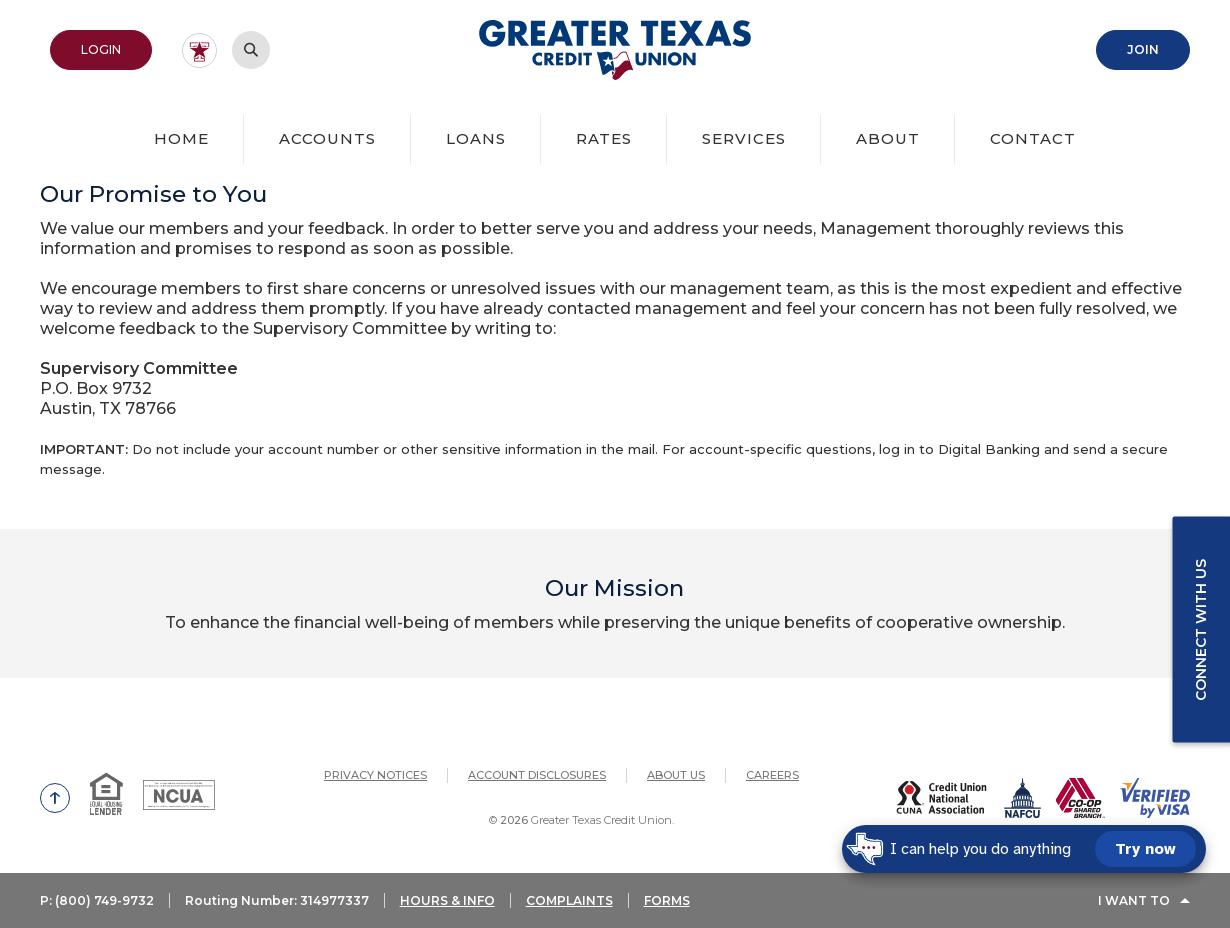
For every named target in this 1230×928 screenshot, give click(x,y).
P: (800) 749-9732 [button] (97, 900)
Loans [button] (476, 138)
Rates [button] (604, 138)
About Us (676, 775)
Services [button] (744, 138)
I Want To (1134, 900)
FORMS (667, 900)
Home (181, 138)
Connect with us (1201, 629)
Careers (772, 775)
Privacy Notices (375, 775)
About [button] (888, 138)
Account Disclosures (537, 775)
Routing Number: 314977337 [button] (277, 900)
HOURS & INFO (447, 900)
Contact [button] (1033, 138)
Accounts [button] (327, 138)
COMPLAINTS (569, 900)
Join (1143, 49)
